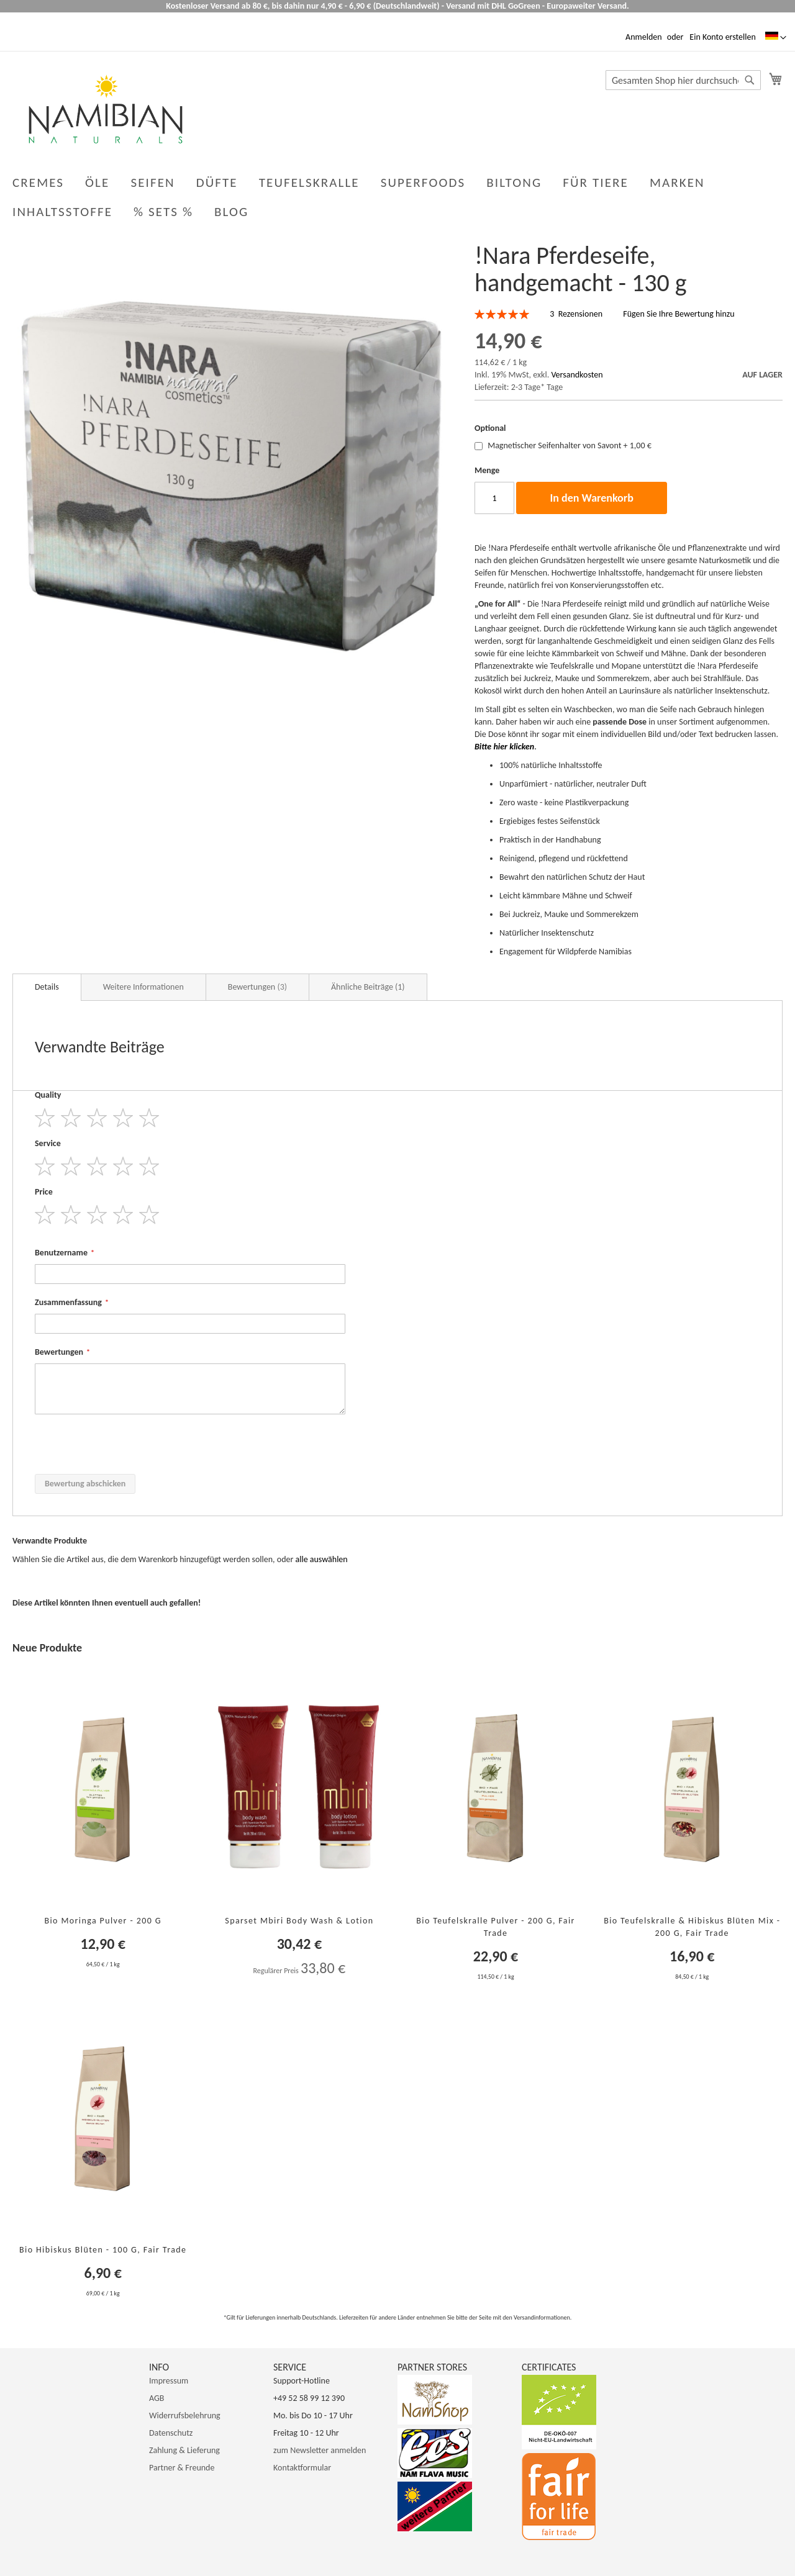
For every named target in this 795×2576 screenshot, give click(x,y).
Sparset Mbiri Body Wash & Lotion (299, 1920)
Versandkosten (576, 374)
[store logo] (105, 109)
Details (47, 987)
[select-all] (322, 1559)
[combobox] (683, 80)
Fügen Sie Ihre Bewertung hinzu (678, 314)
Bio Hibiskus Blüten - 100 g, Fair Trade (102, 2249)
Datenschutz (171, 2433)
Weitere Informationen (143, 987)
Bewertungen (257, 987)
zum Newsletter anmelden (319, 2450)
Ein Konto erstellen (722, 37)
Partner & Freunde (181, 2467)
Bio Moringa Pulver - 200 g (102, 1920)
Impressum (168, 2380)
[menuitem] (234, 212)
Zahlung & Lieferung (184, 2450)
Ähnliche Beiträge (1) (368, 987)
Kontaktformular (302, 2467)
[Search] (750, 80)
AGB (156, 2398)
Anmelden (643, 37)
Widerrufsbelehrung (184, 2415)
